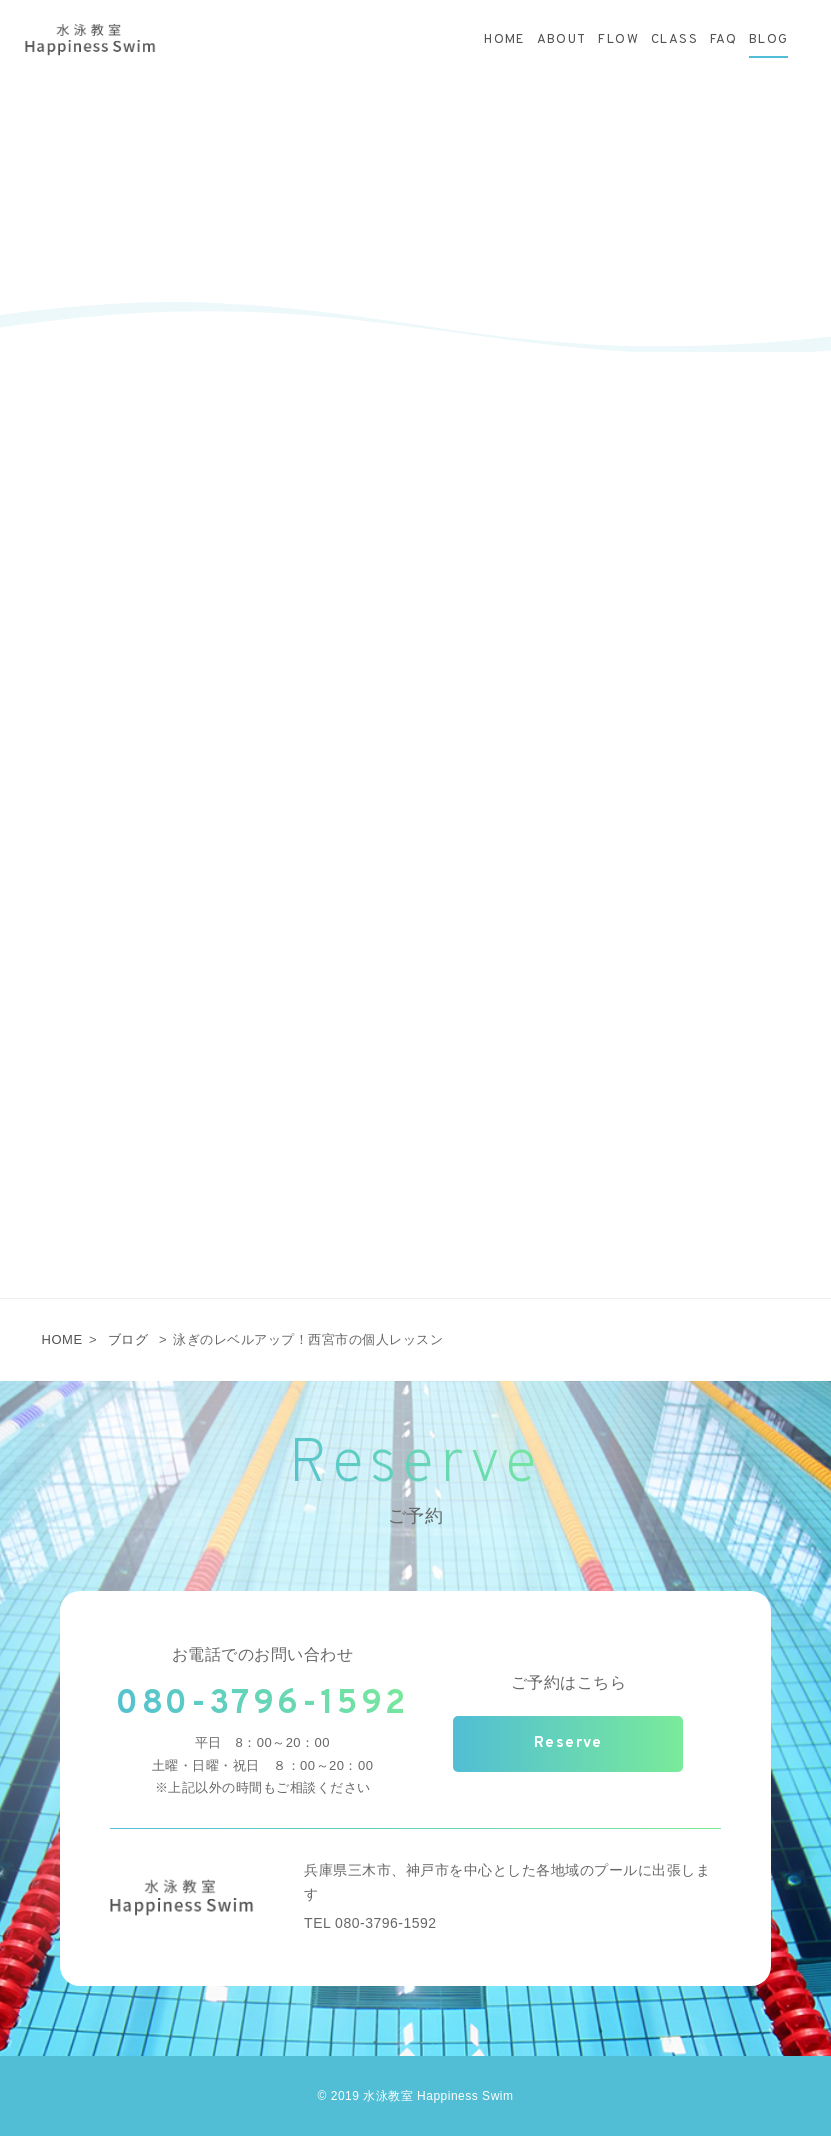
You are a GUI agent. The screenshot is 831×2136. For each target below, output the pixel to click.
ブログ (128, 1339)
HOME (62, 1339)
